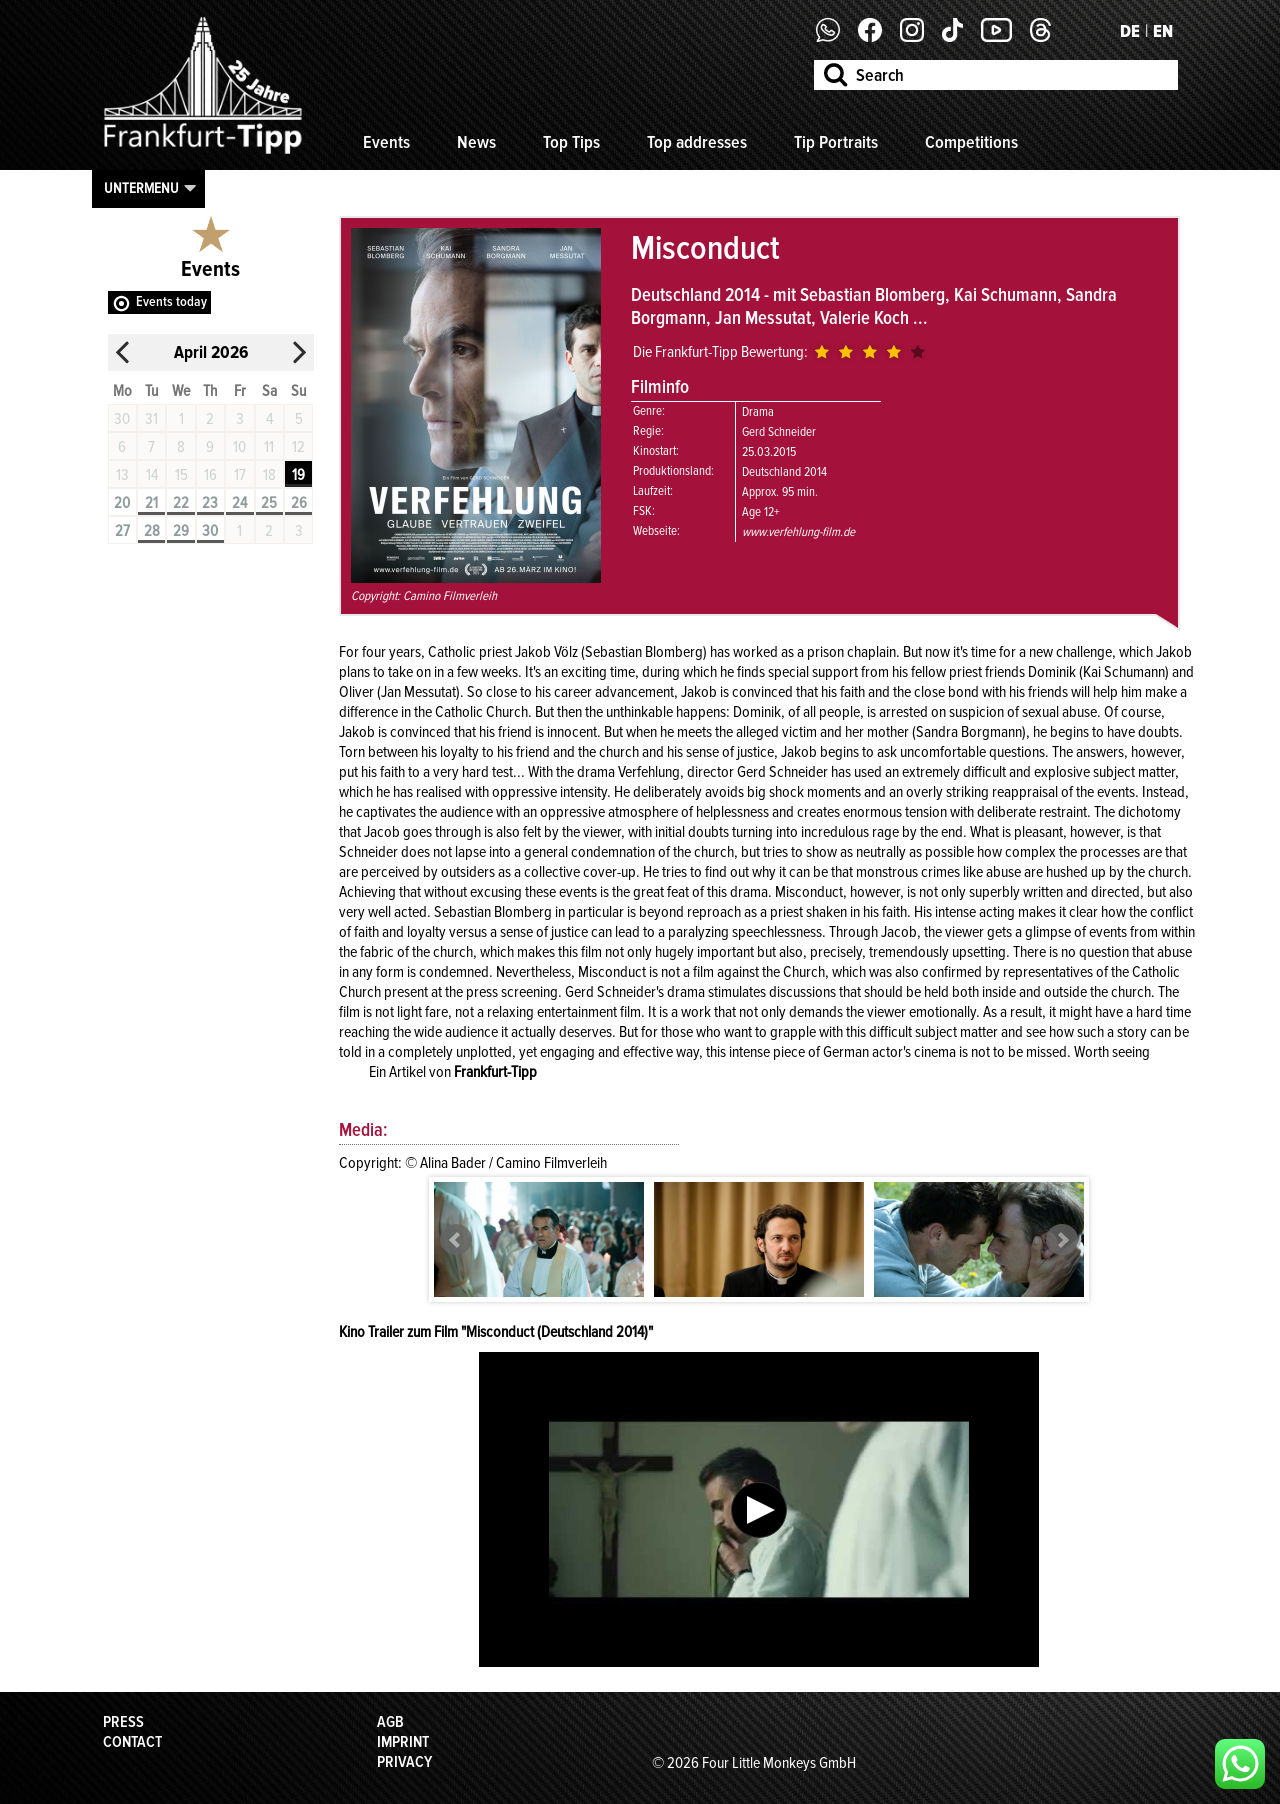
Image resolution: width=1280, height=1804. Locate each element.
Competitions (971, 142)
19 (298, 475)
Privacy (404, 1762)
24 (239, 503)
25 (269, 503)
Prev (456, 1240)
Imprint (403, 1742)
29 (181, 531)
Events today (171, 301)
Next (1062, 1240)
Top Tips (571, 142)
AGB (390, 1722)
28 (152, 531)
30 (210, 531)
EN (1163, 31)
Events (386, 142)
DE (1130, 31)
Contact (132, 1742)
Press (123, 1722)
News (476, 142)
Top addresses (697, 142)
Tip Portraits (836, 142)
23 (210, 503)
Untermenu (141, 188)
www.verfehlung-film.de (798, 532)
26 (299, 503)
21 (151, 503)
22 (181, 503)
